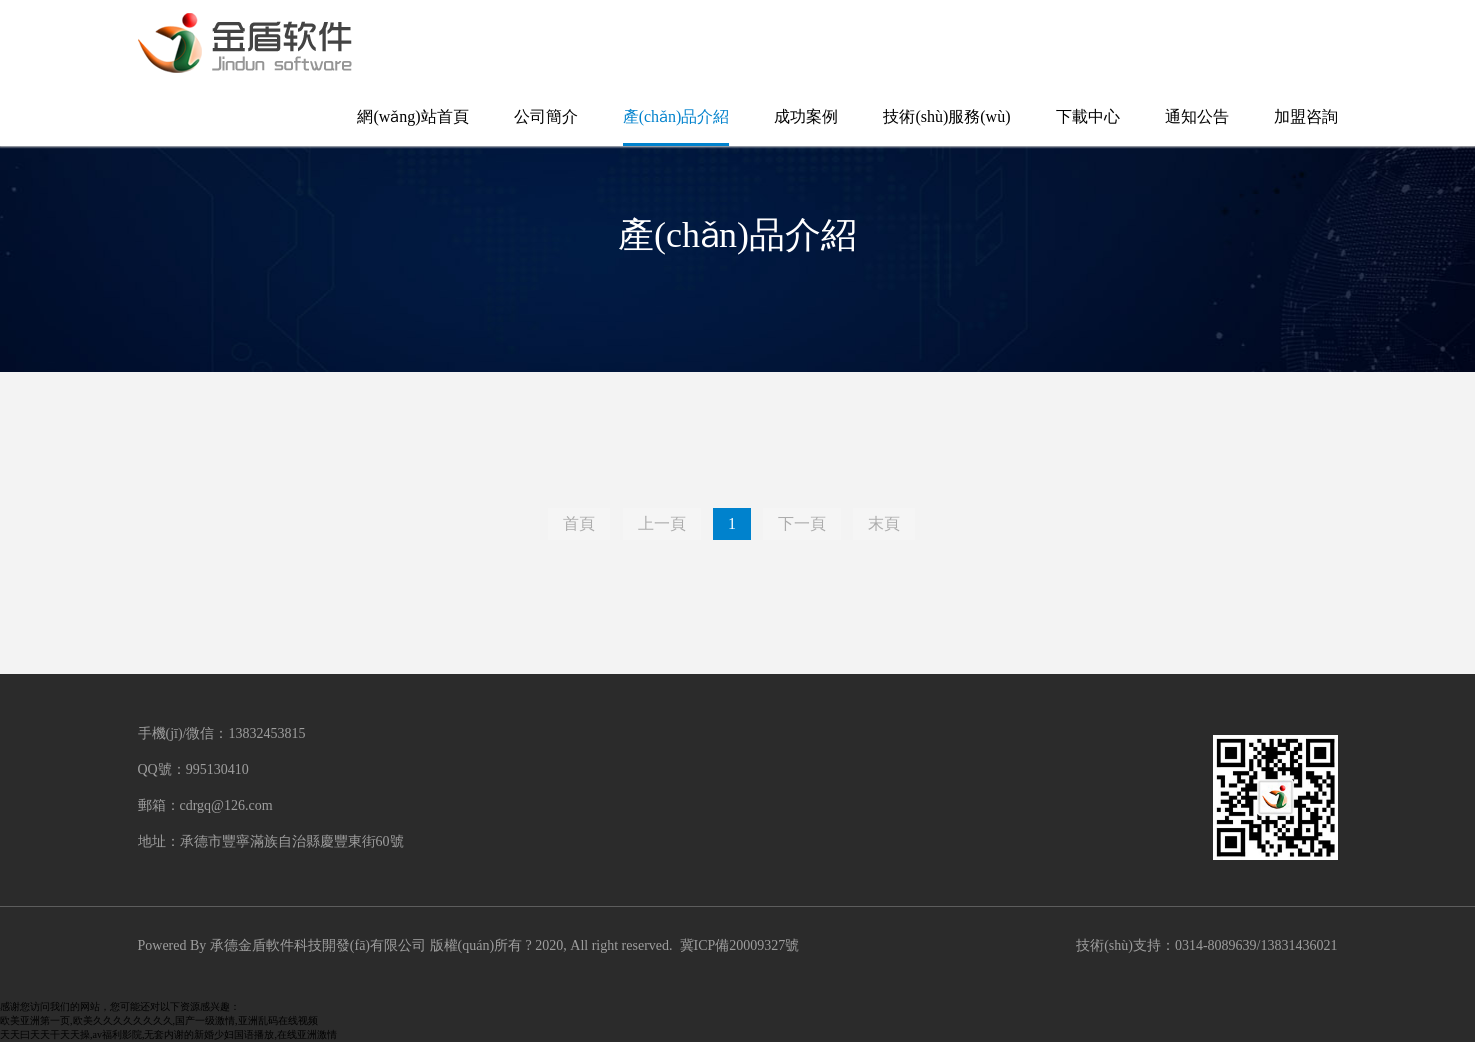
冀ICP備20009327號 (740, 945)
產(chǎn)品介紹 (676, 116)
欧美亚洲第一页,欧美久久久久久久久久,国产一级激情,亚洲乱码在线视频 (159, 1020)
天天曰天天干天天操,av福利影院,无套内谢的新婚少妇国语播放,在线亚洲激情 (168, 1034)
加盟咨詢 (1306, 116)
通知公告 (1197, 116)
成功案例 (806, 116)
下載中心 (1088, 116)
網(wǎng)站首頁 (412, 116)
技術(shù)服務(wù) (946, 116)
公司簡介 (546, 116)
